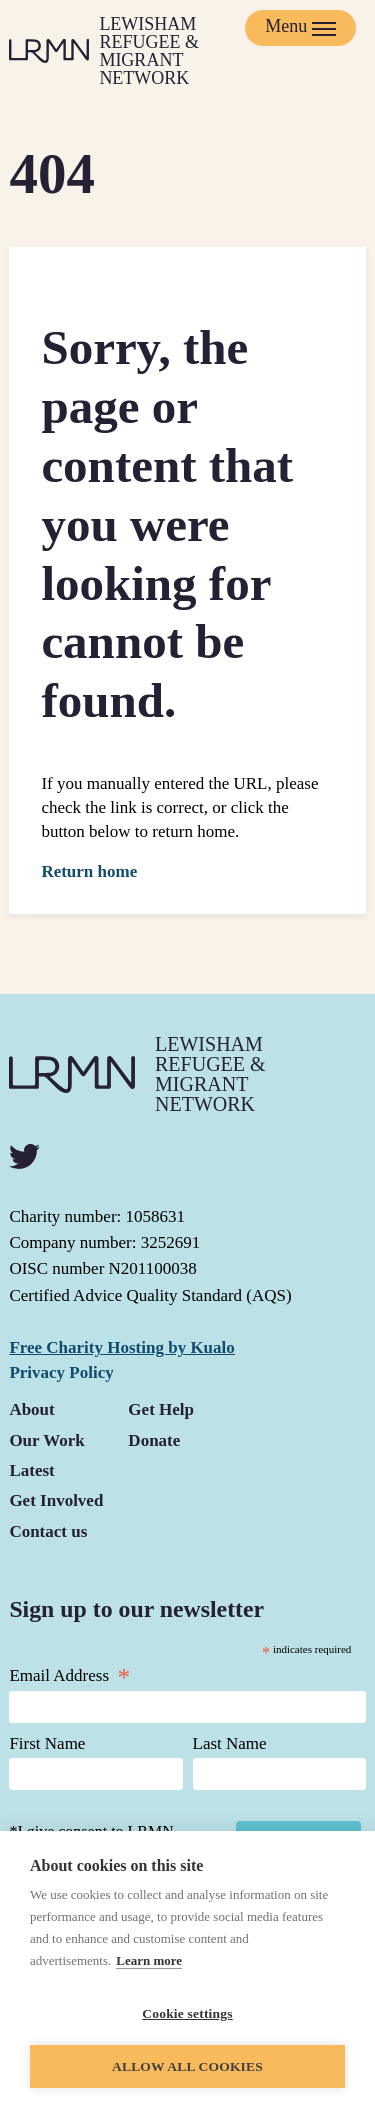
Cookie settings (187, 2013)
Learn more (149, 1960)
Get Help (161, 1409)
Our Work (46, 1440)
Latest (31, 1470)
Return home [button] (89, 871)
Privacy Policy (61, 1372)
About (31, 1409)
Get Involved (56, 1500)
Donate (154, 1440)
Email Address (69, 1676)
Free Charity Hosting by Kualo (121, 1347)
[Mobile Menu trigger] (300, 28)
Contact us (48, 1531)
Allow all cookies (187, 2066)
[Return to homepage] (129, 51)
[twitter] (24, 1156)
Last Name (230, 1743)
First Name (47, 1743)
